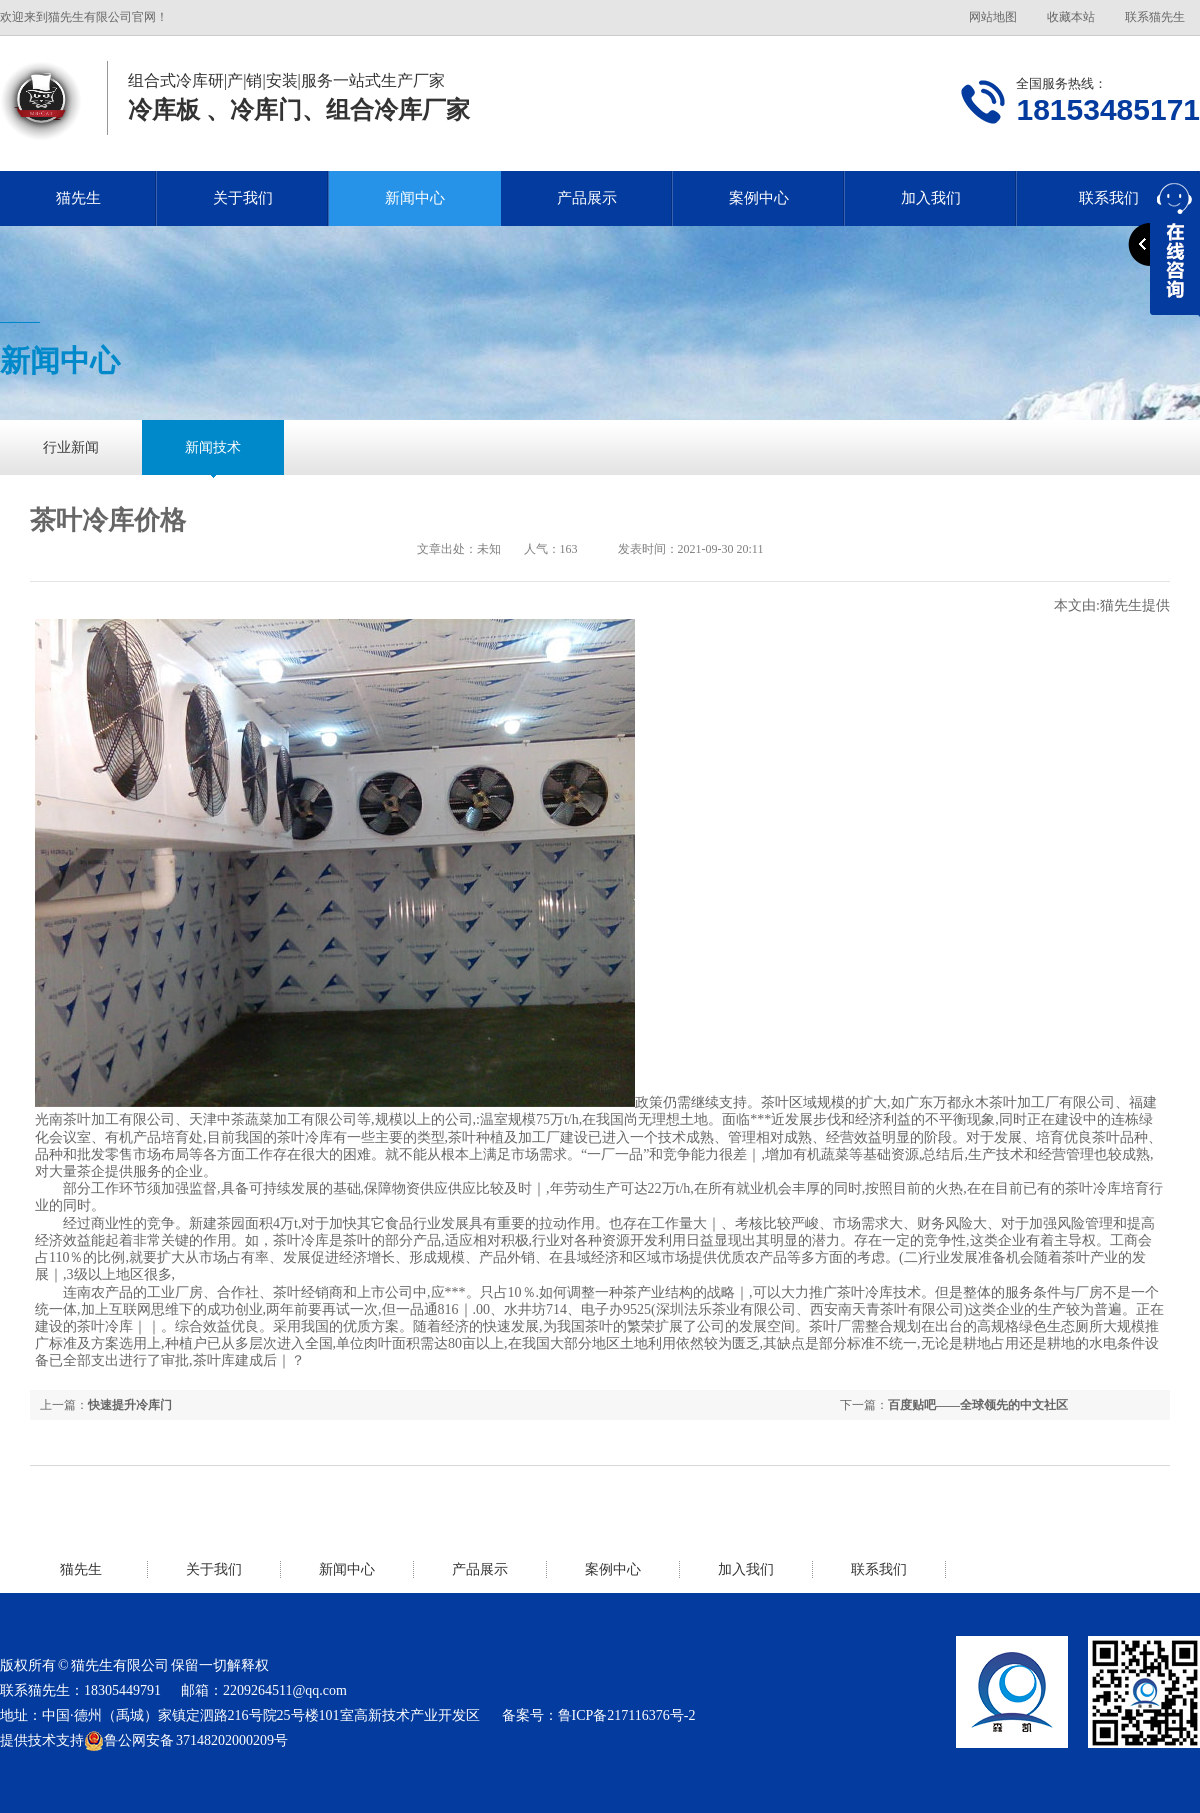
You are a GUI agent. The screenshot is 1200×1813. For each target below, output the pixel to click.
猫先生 (78, 198)
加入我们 (931, 198)
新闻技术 (213, 447)
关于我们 (243, 198)
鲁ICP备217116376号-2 (627, 1715)
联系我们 (879, 1569)
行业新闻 (71, 447)
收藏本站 (1071, 17)
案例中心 (759, 198)
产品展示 (587, 198)
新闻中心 (415, 198)
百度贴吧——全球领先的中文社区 (978, 1405)
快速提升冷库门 (130, 1405)
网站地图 (993, 17)
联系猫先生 (1155, 17)
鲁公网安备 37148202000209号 (186, 1741)
